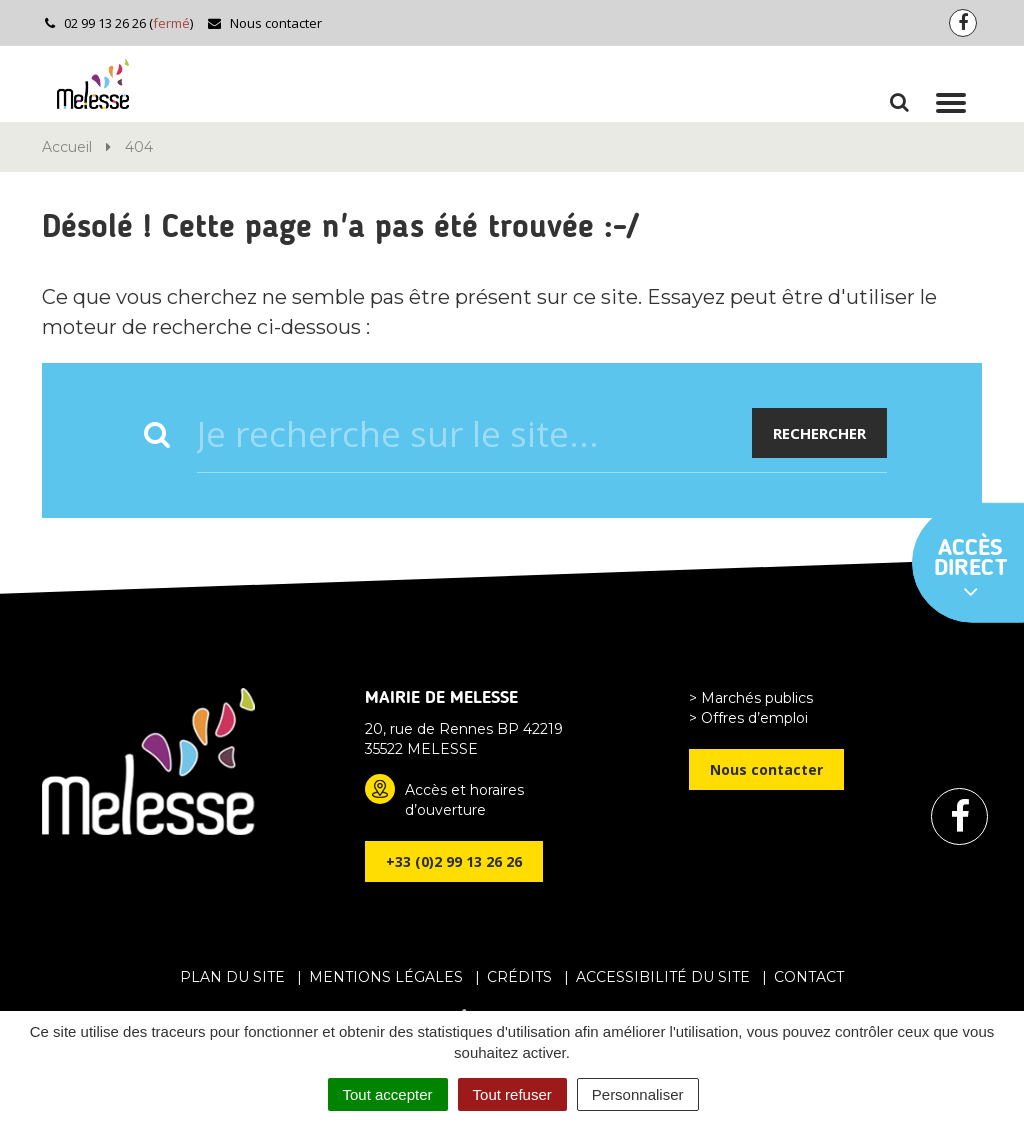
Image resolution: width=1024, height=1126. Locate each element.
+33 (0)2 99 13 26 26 (454, 861)
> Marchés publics (751, 698)
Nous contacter (264, 23)
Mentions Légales (386, 977)
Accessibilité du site (663, 977)
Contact (809, 977)
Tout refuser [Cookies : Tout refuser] (512, 1094)
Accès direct (971, 570)
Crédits (519, 977)
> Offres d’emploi (748, 718)
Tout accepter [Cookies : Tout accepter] (388, 1094)
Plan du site (232, 977)
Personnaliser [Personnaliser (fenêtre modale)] (638, 1094)
